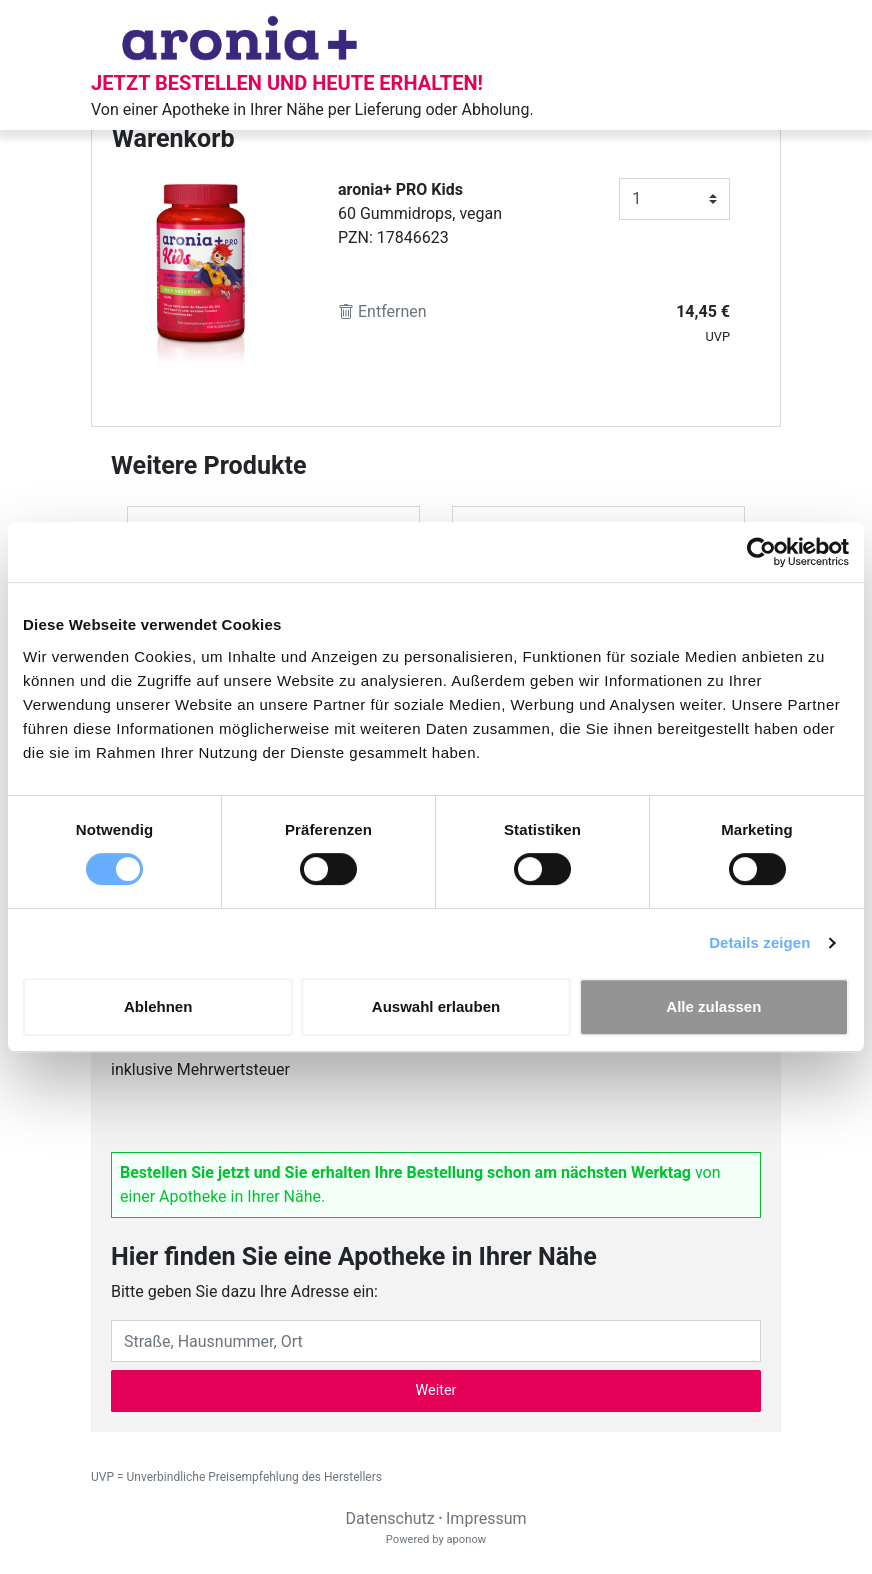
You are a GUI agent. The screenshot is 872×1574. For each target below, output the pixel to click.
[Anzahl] (674, 199)
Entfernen (382, 311)
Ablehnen (158, 1006)
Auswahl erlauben (436, 1006)
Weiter (436, 1390)
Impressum (486, 1518)
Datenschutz (389, 1518)
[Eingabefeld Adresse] (436, 1341)
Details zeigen (759, 942)
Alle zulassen (713, 1006)
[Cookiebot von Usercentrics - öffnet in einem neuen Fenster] (761, 552)
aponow (466, 1539)
